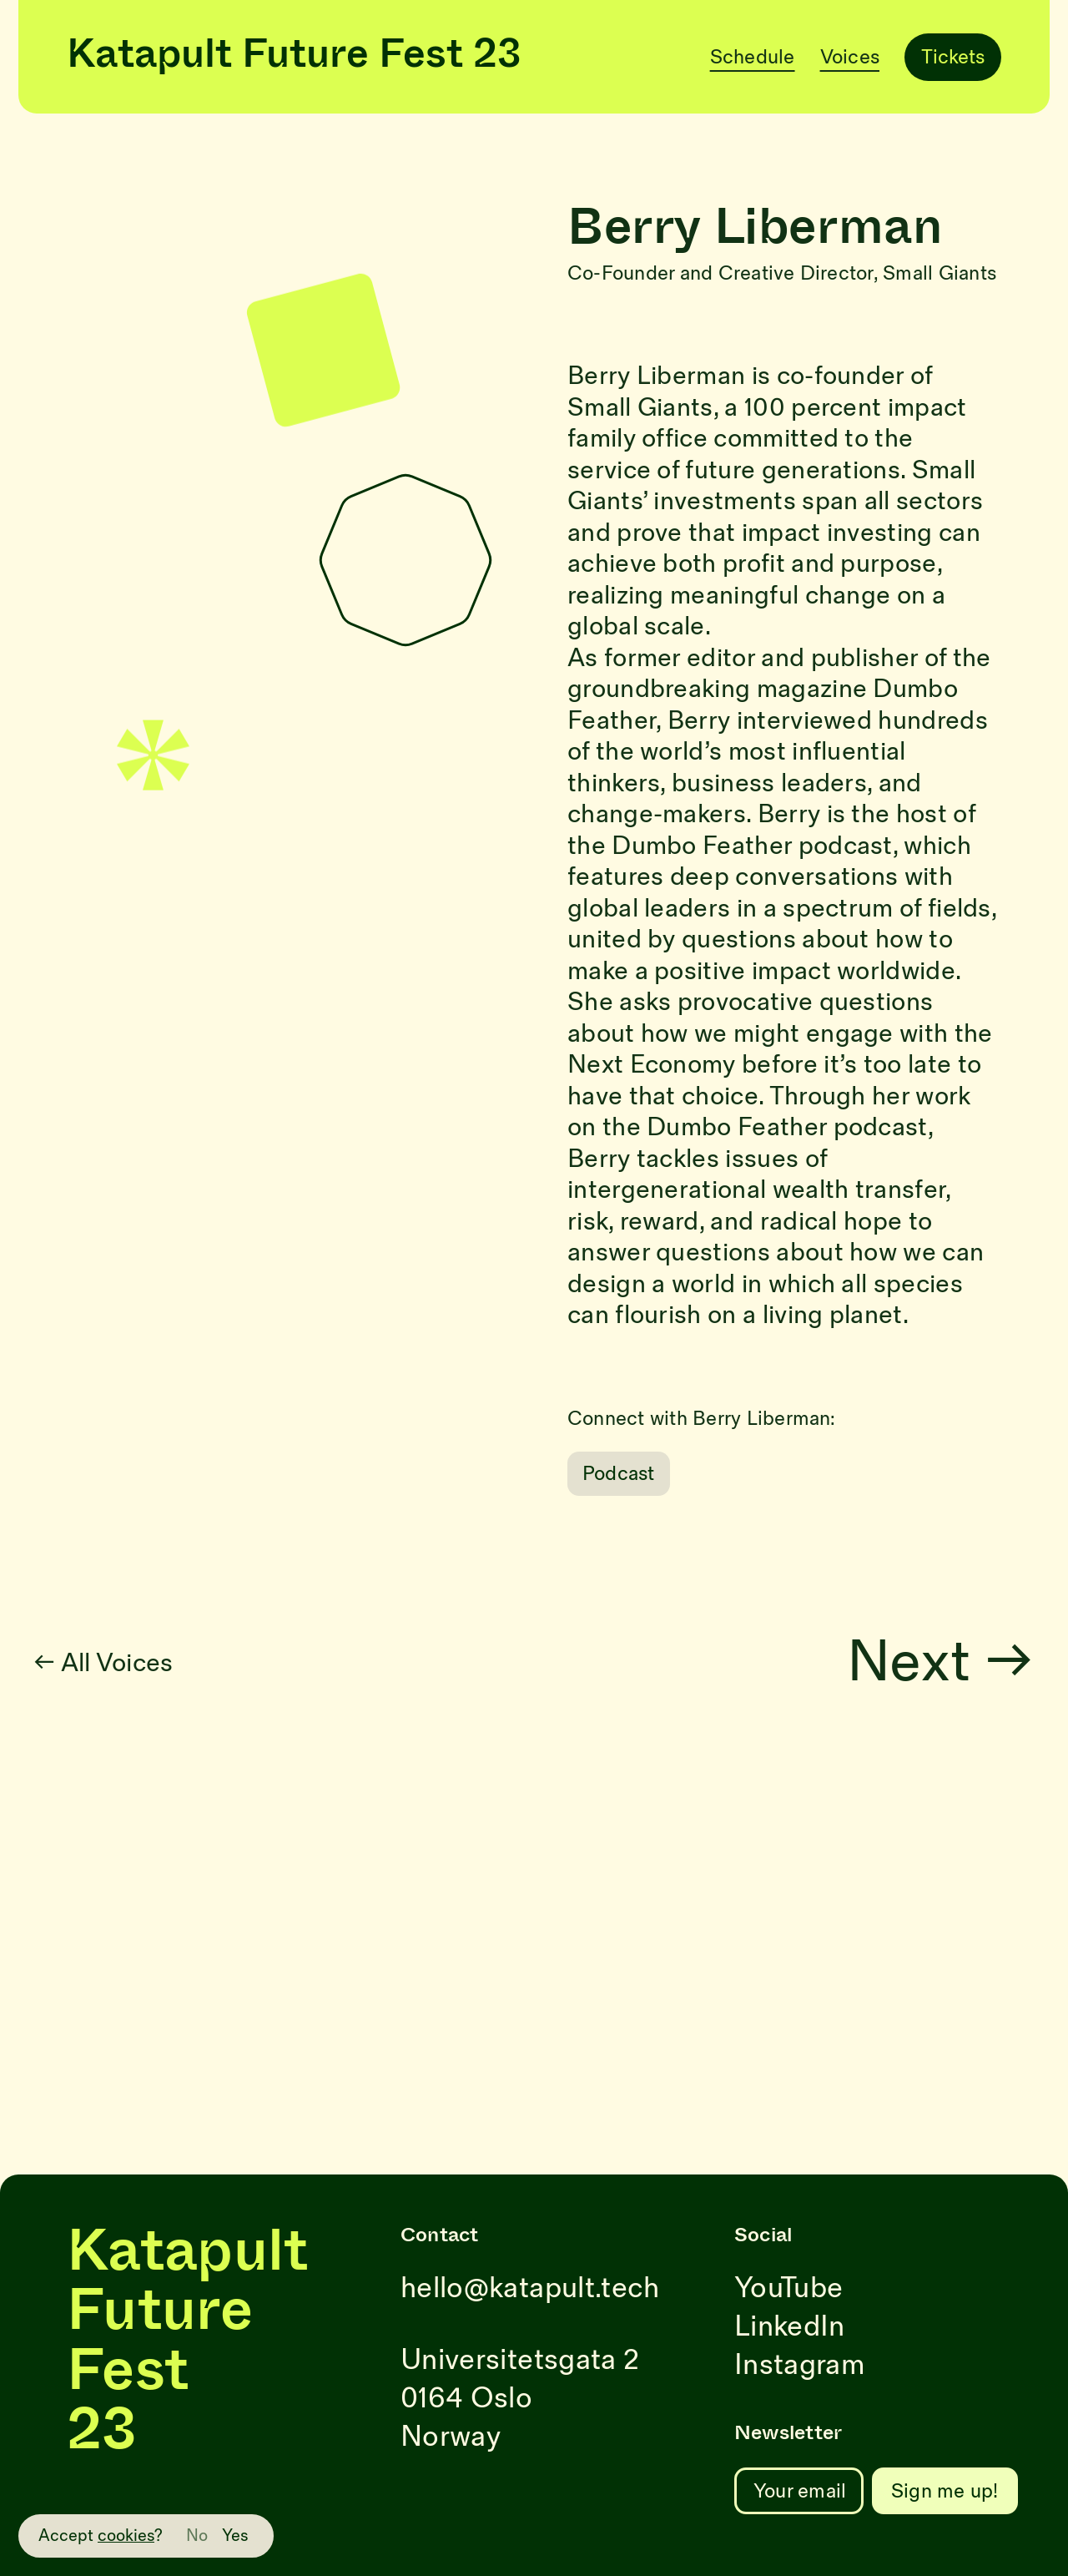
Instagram (799, 2365)
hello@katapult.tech (530, 2288)
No (197, 2536)
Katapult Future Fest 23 (294, 57)
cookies (126, 2536)
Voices (849, 57)
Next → (980, 1663)
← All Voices (143, 1663)
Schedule (752, 57)
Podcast (618, 1474)
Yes (235, 2536)
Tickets (953, 57)
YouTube (788, 2288)
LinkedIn (789, 2327)
